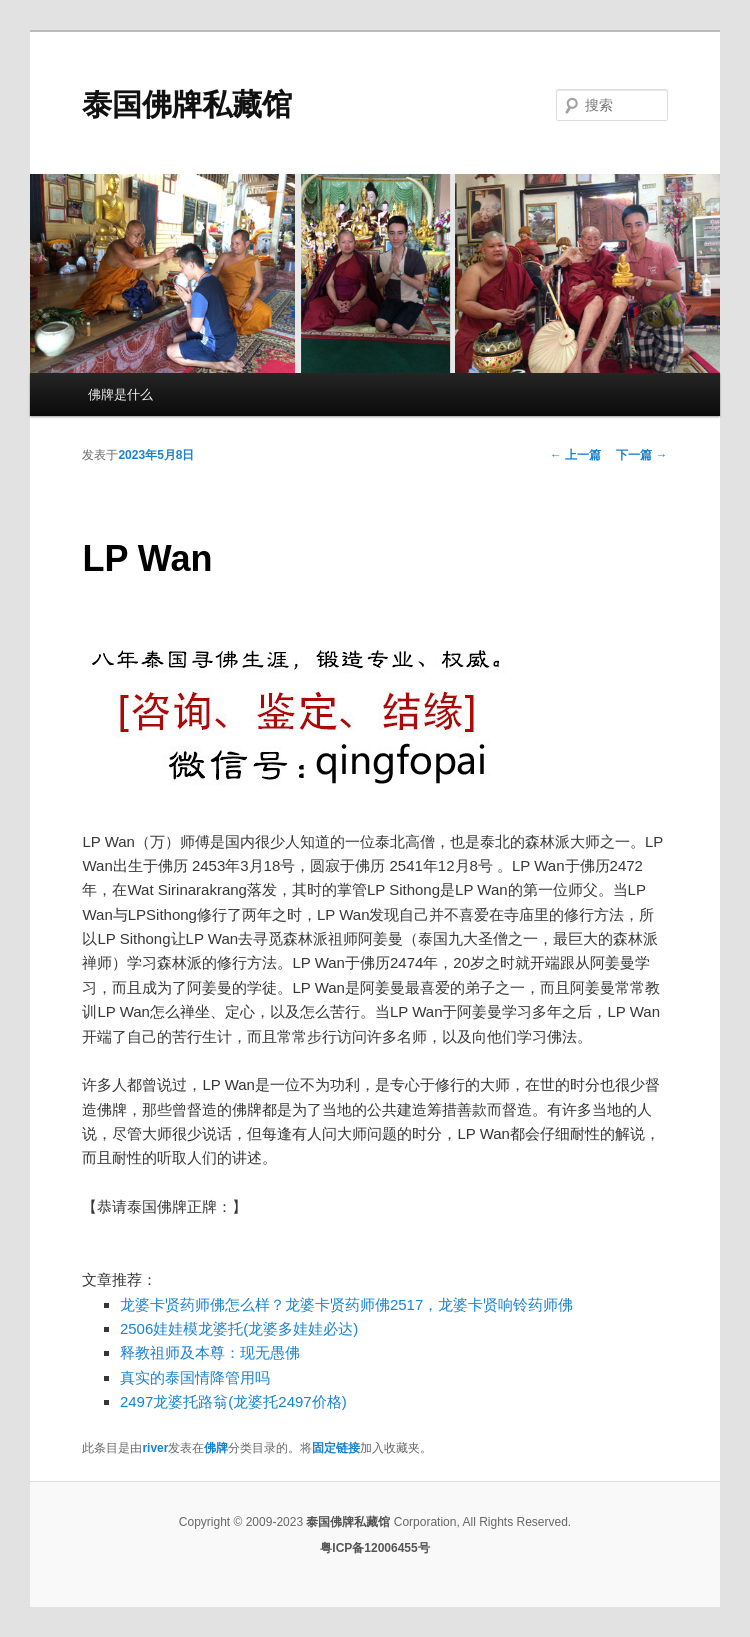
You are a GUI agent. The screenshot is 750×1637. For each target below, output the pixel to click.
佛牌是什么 (120, 394)
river (155, 1448)
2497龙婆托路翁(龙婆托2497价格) (233, 1401)
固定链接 (336, 1448)
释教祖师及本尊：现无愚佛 (210, 1352)
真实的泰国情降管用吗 (195, 1377)
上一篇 (575, 455)
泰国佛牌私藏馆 (187, 104)
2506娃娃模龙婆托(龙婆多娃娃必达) (239, 1328)
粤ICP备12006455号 (374, 1548)
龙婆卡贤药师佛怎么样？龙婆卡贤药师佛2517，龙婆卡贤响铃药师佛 (346, 1304)
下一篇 (641, 455)
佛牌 (216, 1448)
